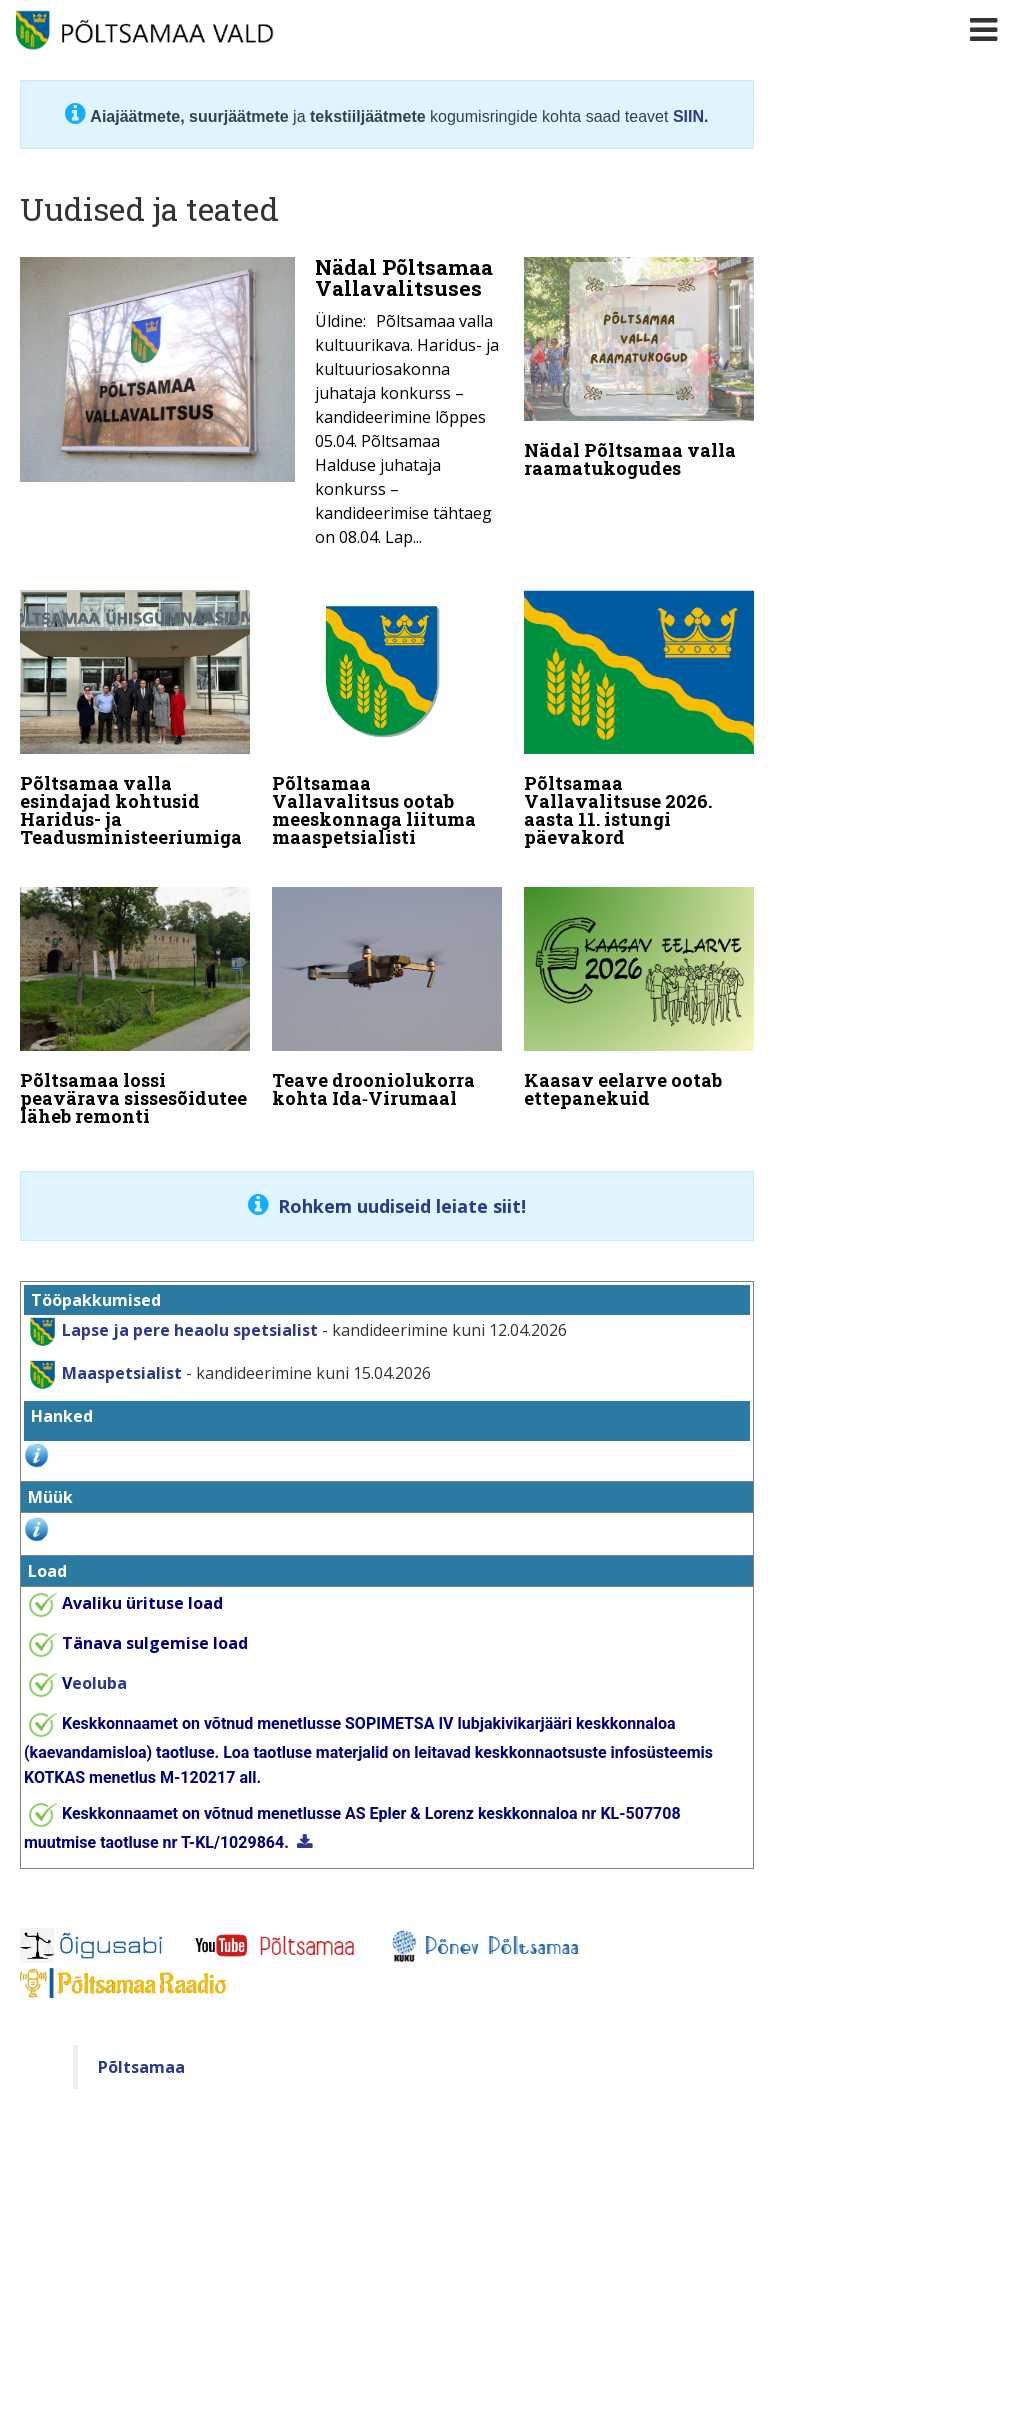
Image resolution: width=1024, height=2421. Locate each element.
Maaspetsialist (120, 1353)
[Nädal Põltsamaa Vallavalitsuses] (261, 408)
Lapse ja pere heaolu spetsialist (190, 1310)
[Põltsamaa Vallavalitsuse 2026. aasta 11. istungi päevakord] (639, 716)
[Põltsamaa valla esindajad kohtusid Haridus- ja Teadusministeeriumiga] (135, 716)
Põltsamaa (141, 2046)
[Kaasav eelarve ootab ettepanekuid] (639, 988)
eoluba (94, 1662)
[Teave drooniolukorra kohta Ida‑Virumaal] (387, 988)
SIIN (688, 116)
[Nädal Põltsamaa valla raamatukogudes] (639, 372)
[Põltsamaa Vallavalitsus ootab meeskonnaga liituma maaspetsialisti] (387, 716)
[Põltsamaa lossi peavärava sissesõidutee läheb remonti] (135, 997)
